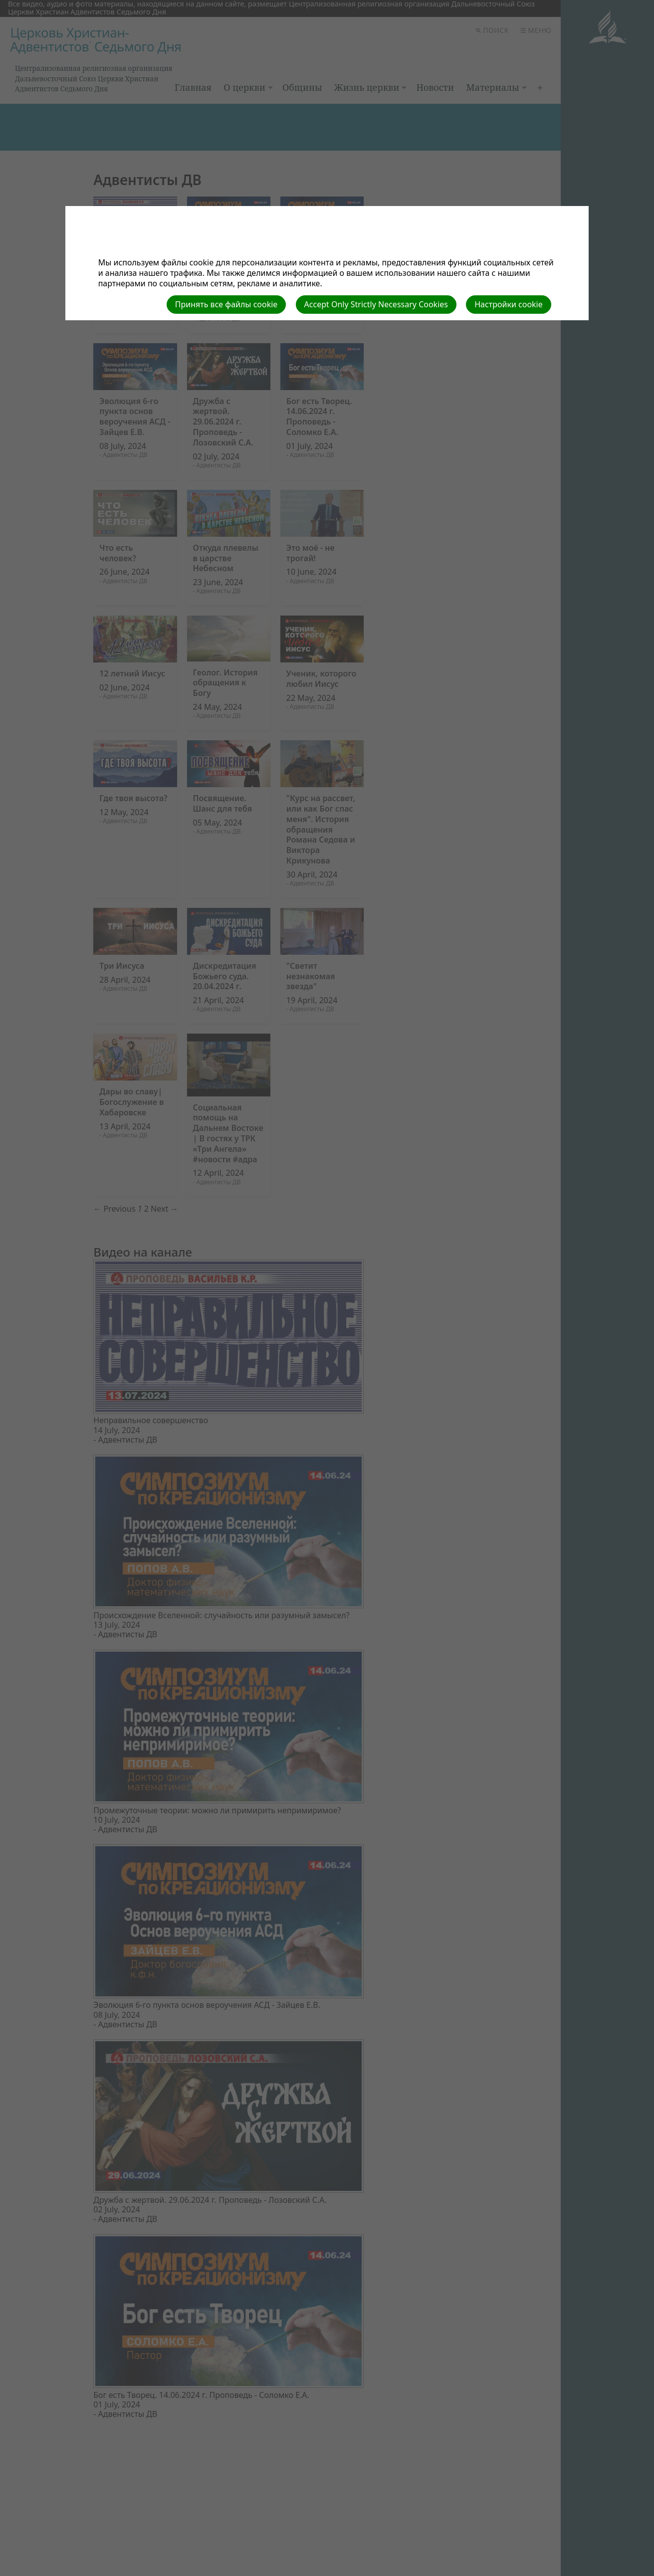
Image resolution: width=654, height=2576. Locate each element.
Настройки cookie (508, 304)
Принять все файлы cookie (226, 304)
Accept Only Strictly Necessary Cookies (376, 304)
